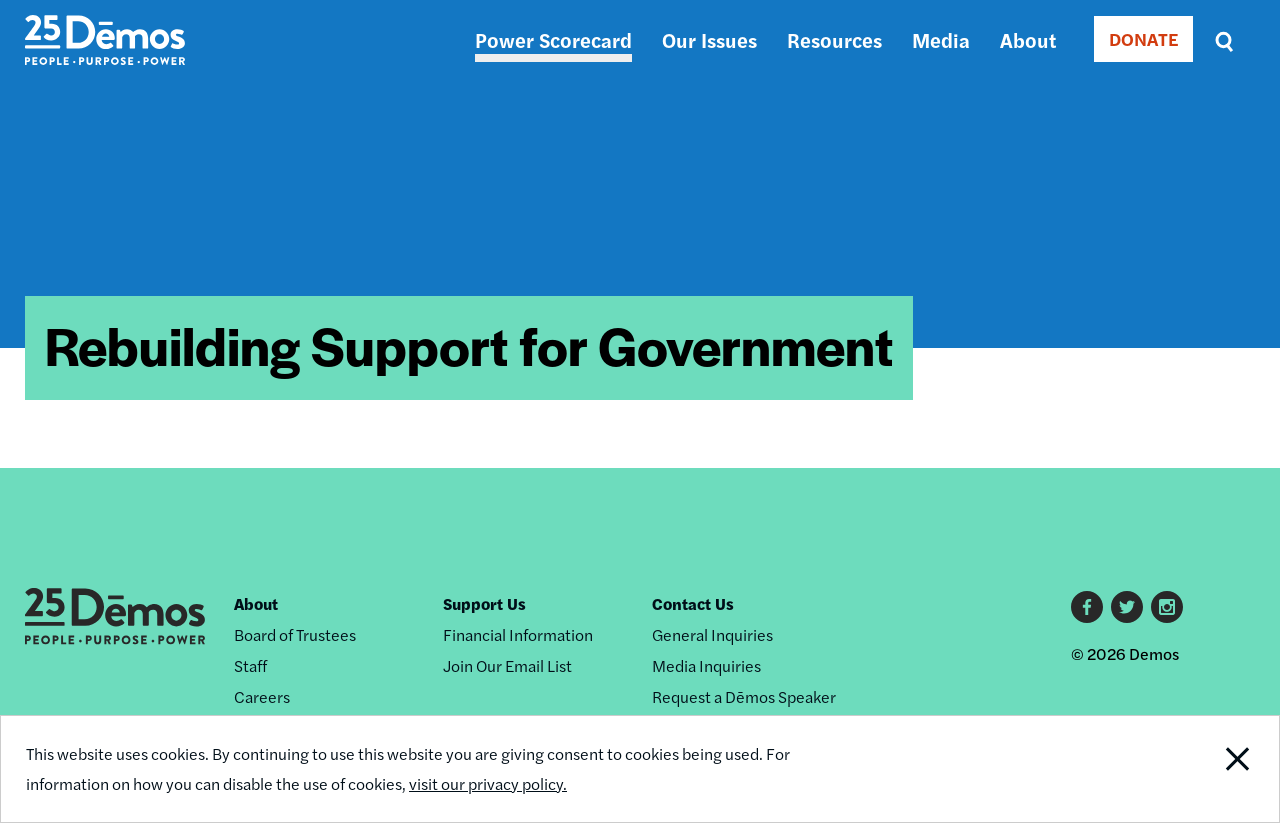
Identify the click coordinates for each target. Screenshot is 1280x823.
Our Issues (709, 39)
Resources (834, 39)
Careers (262, 696)
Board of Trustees (295, 634)
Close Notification (1214, 769)
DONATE (1143, 38)
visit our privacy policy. (488, 783)
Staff (250, 665)
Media (941, 39)
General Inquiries (712, 634)
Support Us (484, 603)
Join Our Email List (507, 665)
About (1028, 39)
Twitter (1127, 607)
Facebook (1087, 607)
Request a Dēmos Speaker (744, 696)
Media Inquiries (706, 665)
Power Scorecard (553, 39)
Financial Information (518, 634)
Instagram (1167, 607)
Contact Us (693, 603)
